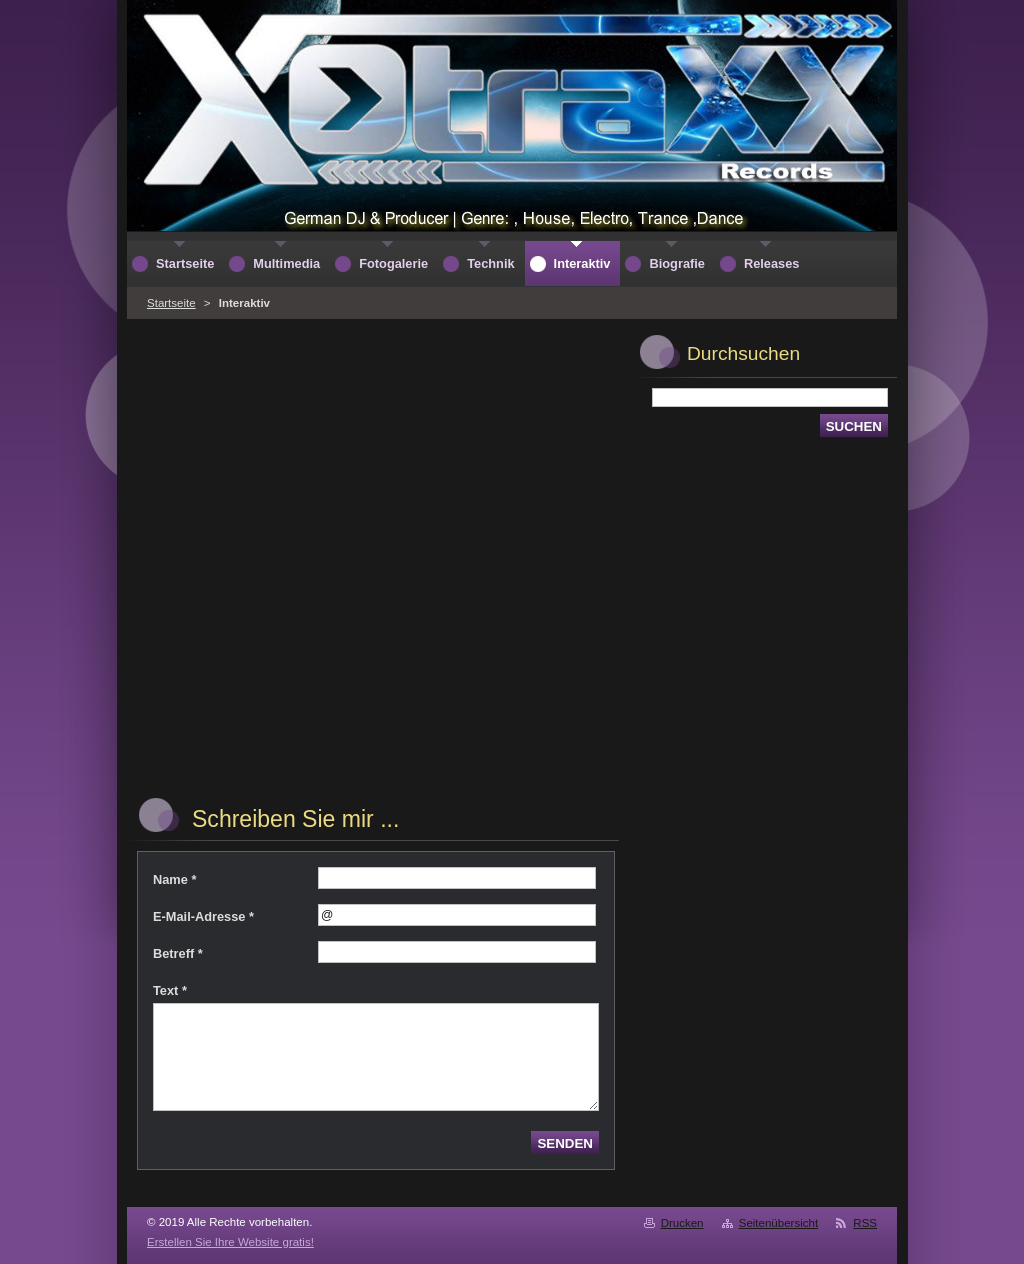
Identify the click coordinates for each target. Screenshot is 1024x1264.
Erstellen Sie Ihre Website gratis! (230, 1242)
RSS (865, 1223)
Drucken (682, 1223)
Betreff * (178, 953)
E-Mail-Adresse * (203, 916)
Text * (170, 990)
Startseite (171, 303)
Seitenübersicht (778, 1223)
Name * (174, 879)
